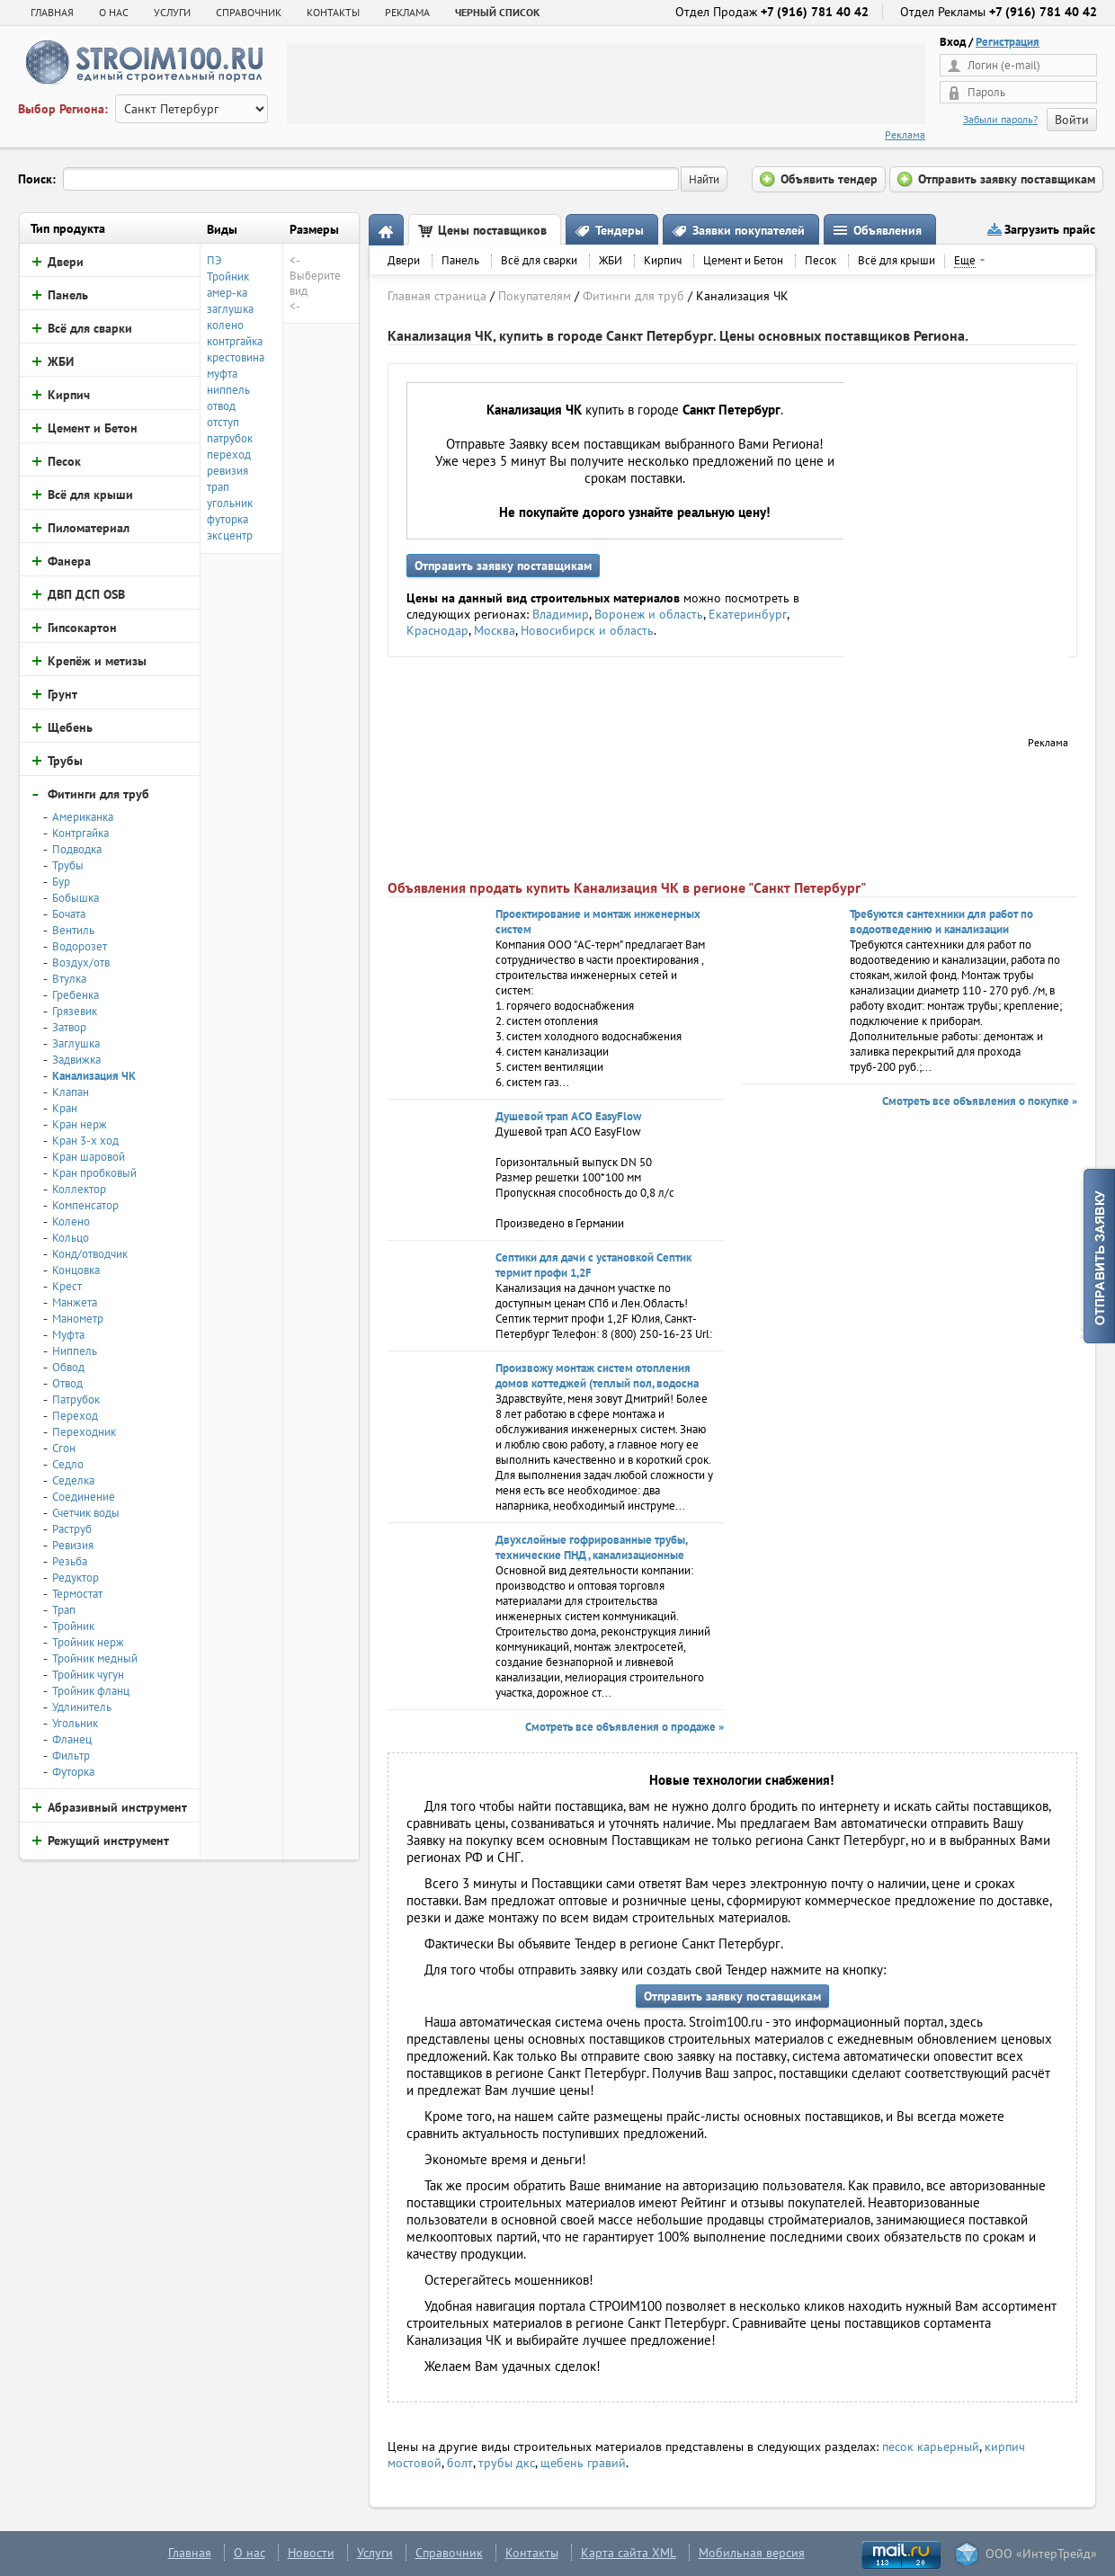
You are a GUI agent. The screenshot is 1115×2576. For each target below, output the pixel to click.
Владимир (560, 614)
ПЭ (214, 260)
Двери (404, 260)
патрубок (230, 438)
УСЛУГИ (172, 12)
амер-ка (227, 292)
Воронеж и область (648, 614)
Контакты (531, 2553)
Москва (494, 630)
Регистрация (1007, 41)
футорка (227, 519)
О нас (249, 2553)
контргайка (235, 341)
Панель (460, 260)
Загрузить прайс (1049, 229)
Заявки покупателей (748, 230)
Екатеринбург (748, 614)
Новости (311, 2553)
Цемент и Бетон (743, 260)
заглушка (230, 308)
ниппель (228, 389)
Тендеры (619, 230)
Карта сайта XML (628, 2553)
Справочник (449, 2553)
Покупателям (534, 296)
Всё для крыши (896, 260)
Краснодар (437, 630)
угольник (230, 503)
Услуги (375, 2553)
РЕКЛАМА (407, 12)
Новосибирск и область (587, 630)
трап (218, 487)
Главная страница (437, 296)
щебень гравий (583, 2463)
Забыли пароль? (1000, 119)
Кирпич (663, 260)
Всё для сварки (539, 260)
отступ (223, 422)
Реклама (905, 134)
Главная (52, 12)
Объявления (887, 230)
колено (225, 325)
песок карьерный (930, 2446)
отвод (221, 406)
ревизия (227, 470)
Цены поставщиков (492, 230)
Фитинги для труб (633, 296)
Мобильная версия (752, 2553)
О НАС (114, 12)
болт (460, 2463)
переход (229, 454)
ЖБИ (610, 260)
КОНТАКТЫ (333, 12)
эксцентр (230, 535)
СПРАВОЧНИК (248, 12)
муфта (222, 373)
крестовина (235, 357)
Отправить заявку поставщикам (503, 565)
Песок (820, 260)
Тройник (228, 276)
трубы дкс (506, 2463)
